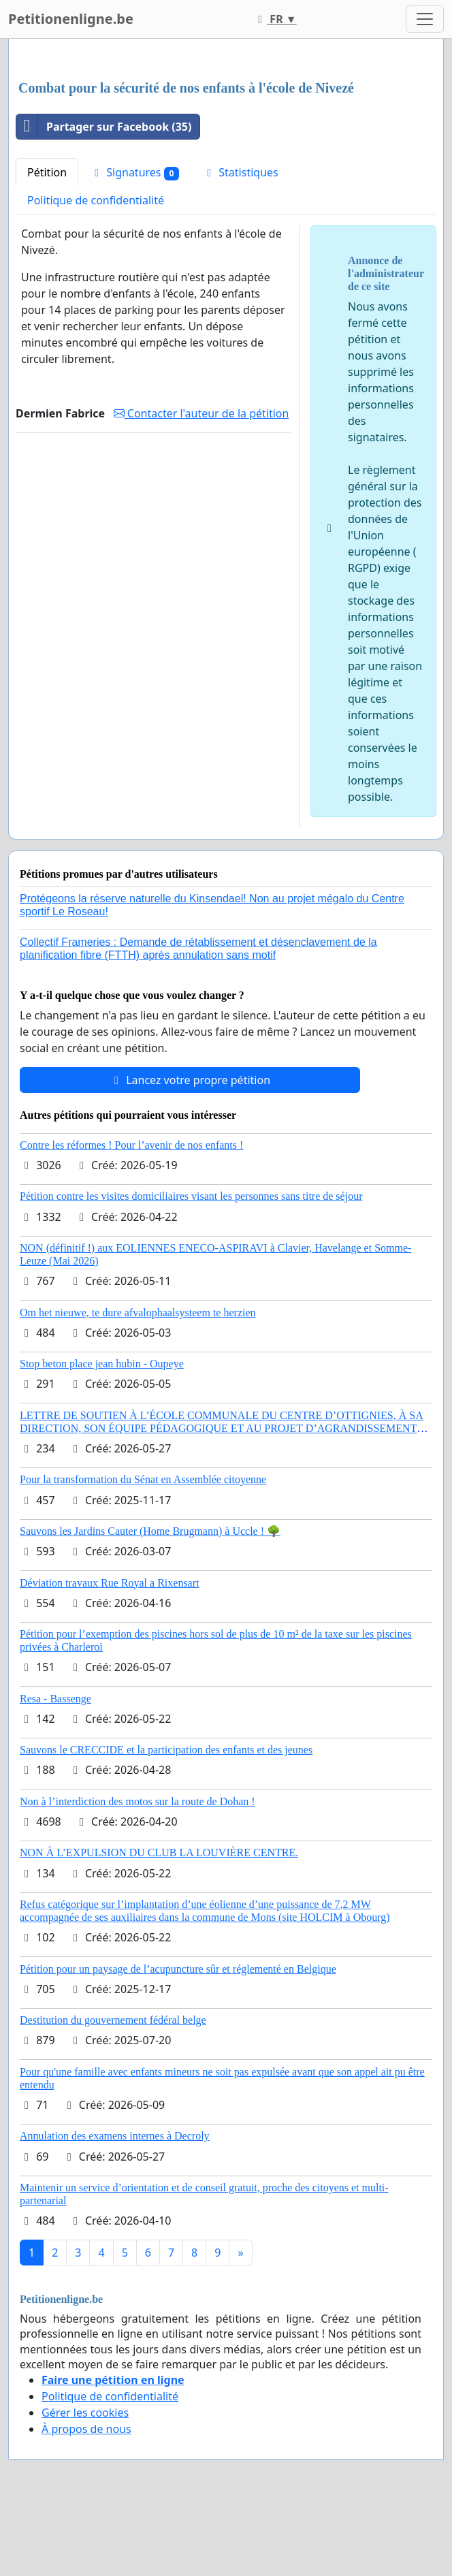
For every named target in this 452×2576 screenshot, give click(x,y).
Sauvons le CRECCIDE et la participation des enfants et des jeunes (166, 1749)
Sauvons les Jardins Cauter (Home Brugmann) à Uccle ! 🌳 (150, 1531)
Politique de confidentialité (95, 200)
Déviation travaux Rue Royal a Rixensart (109, 1583)
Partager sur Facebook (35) (103, 126)
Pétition (47, 172)
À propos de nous (86, 2428)
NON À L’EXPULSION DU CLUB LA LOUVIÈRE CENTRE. (159, 1852)
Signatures (134, 172)
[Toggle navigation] (425, 19)
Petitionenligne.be (70, 19)
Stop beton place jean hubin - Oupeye (102, 1363)
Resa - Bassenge (55, 1698)
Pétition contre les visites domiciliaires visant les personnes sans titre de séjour (191, 1196)
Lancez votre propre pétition (190, 1079)
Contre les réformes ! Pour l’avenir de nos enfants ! (131, 1145)
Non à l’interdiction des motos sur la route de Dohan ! (137, 1801)
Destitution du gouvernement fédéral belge (113, 2020)
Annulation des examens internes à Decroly (115, 2136)
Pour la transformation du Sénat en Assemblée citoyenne (143, 1479)
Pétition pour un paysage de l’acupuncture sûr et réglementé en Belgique (178, 1969)
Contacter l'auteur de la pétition (201, 413)
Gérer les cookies (85, 2412)
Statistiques (240, 172)
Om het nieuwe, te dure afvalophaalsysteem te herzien (138, 1312)
